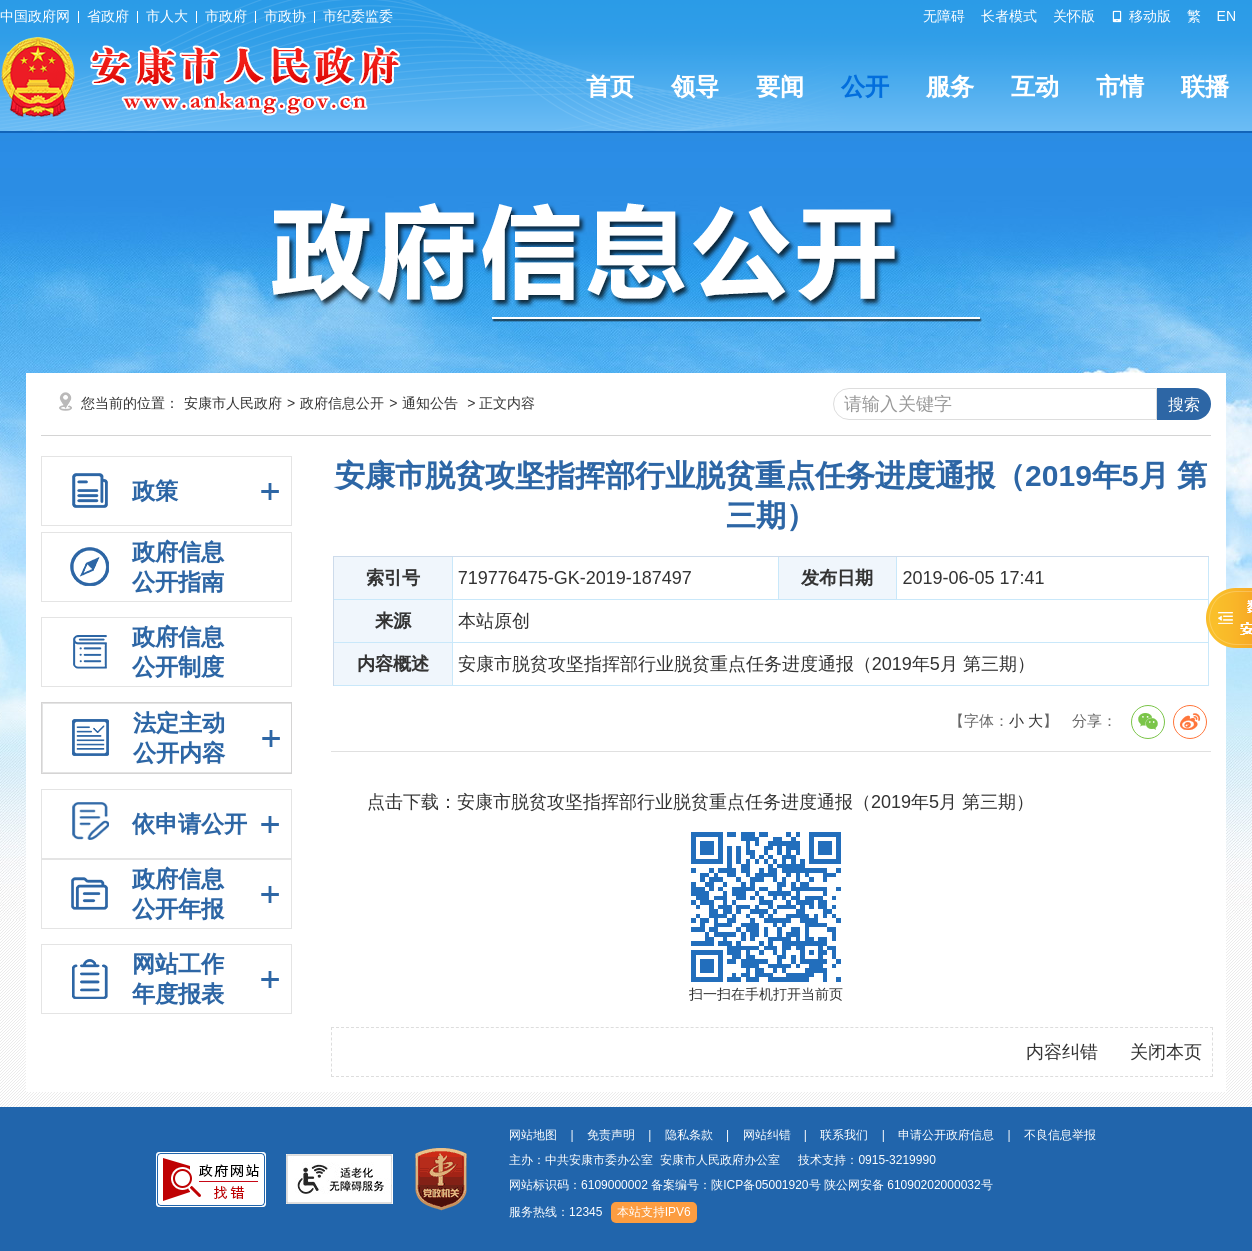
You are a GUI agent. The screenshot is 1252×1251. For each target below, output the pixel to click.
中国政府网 (35, 16)
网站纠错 (767, 1135)
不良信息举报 (1060, 1135)
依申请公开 (189, 824)
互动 (1035, 86)
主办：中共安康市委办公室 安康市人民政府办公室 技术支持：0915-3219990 (722, 1160)
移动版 (1141, 16)
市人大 (167, 16)
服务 (950, 86)
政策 (155, 491)
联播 (1205, 86)
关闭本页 (1166, 1052)
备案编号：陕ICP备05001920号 (735, 1185)
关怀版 (1074, 16)
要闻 (780, 86)
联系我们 (844, 1135)
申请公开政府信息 (946, 1135)
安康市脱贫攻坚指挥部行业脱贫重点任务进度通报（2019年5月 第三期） (745, 802)
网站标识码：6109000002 (751, 1185)
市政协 (285, 16)
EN (1226, 16)
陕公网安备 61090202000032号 (908, 1185)
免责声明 (611, 1135)
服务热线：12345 (555, 1212)
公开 (865, 86)
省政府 (108, 16)
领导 (695, 86)
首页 (610, 86)
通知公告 (430, 403)
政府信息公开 (342, 403)
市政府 (226, 16)
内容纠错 (1062, 1052)
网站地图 (533, 1135)
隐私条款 (689, 1135)
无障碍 (944, 16)
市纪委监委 (358, 16)
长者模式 (1009, 16)
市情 (1120, 86)
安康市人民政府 (233, 403)
